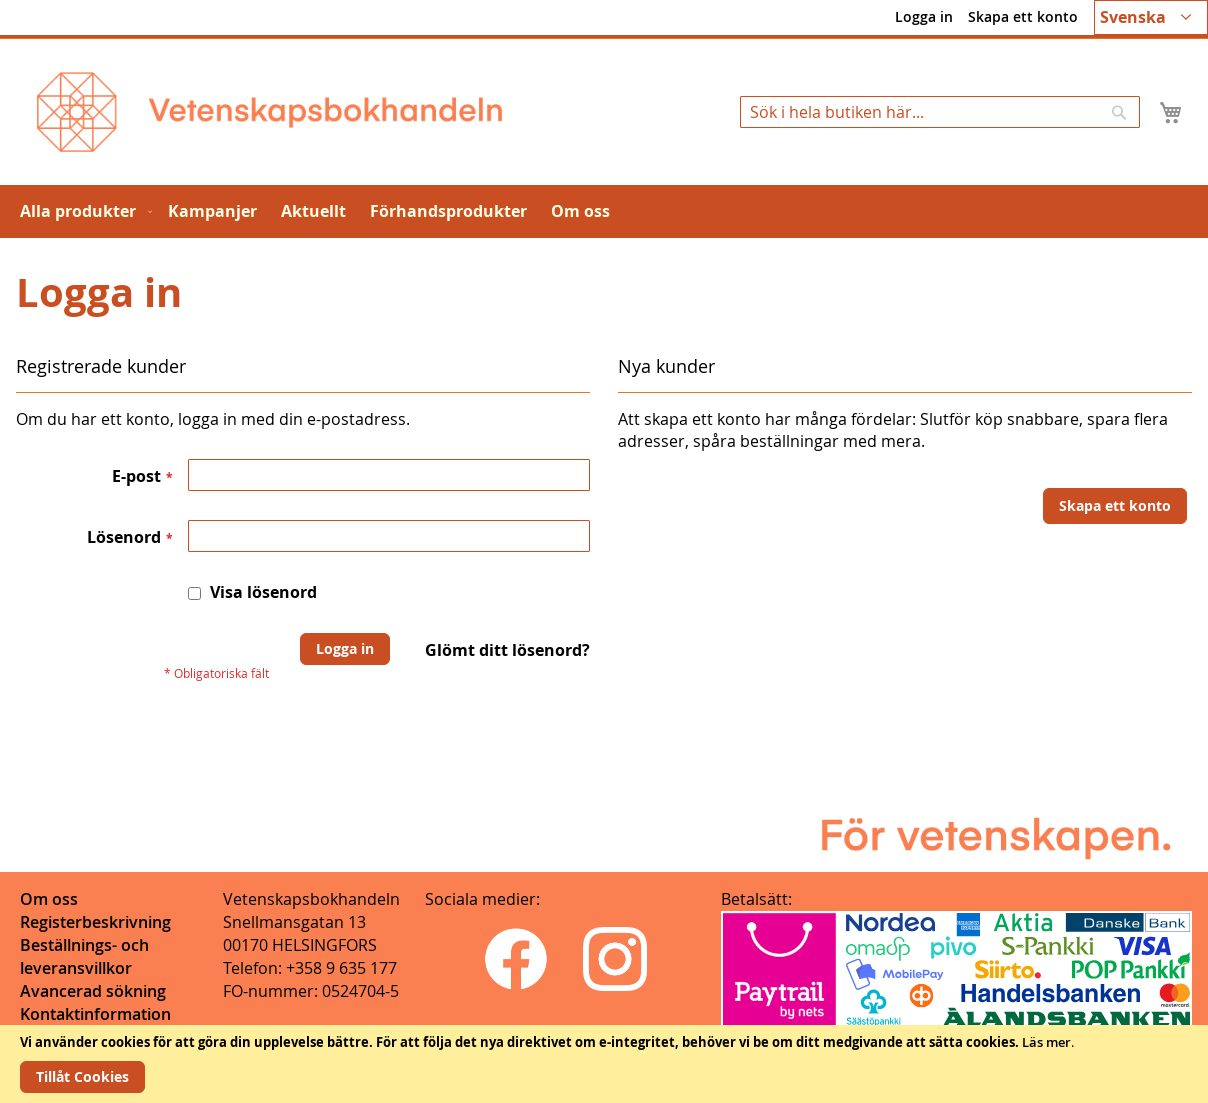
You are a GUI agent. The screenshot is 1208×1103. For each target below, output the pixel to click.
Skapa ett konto (1023, 16)
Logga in (924, 16)
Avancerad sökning (93, 991)
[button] (1151, 17)
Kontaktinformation (95, 1014)
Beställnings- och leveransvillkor (84, 956)
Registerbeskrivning (95, 922)
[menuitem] (82, 211)
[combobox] (940, 112)
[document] (604, 1064)
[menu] (604, 211)
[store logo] (269, 112)
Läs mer (1046, 1042)
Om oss (49, 899)
